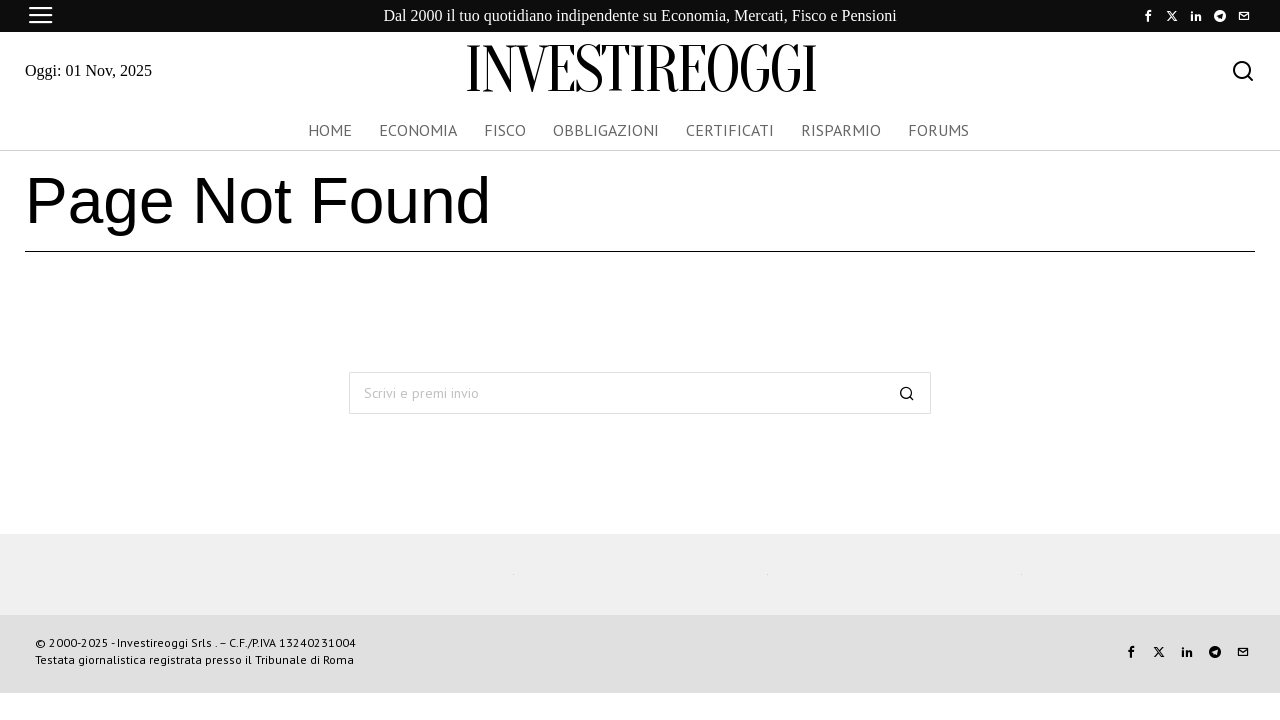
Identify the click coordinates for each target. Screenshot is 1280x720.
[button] (907, 393)
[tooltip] (1148, 16)
